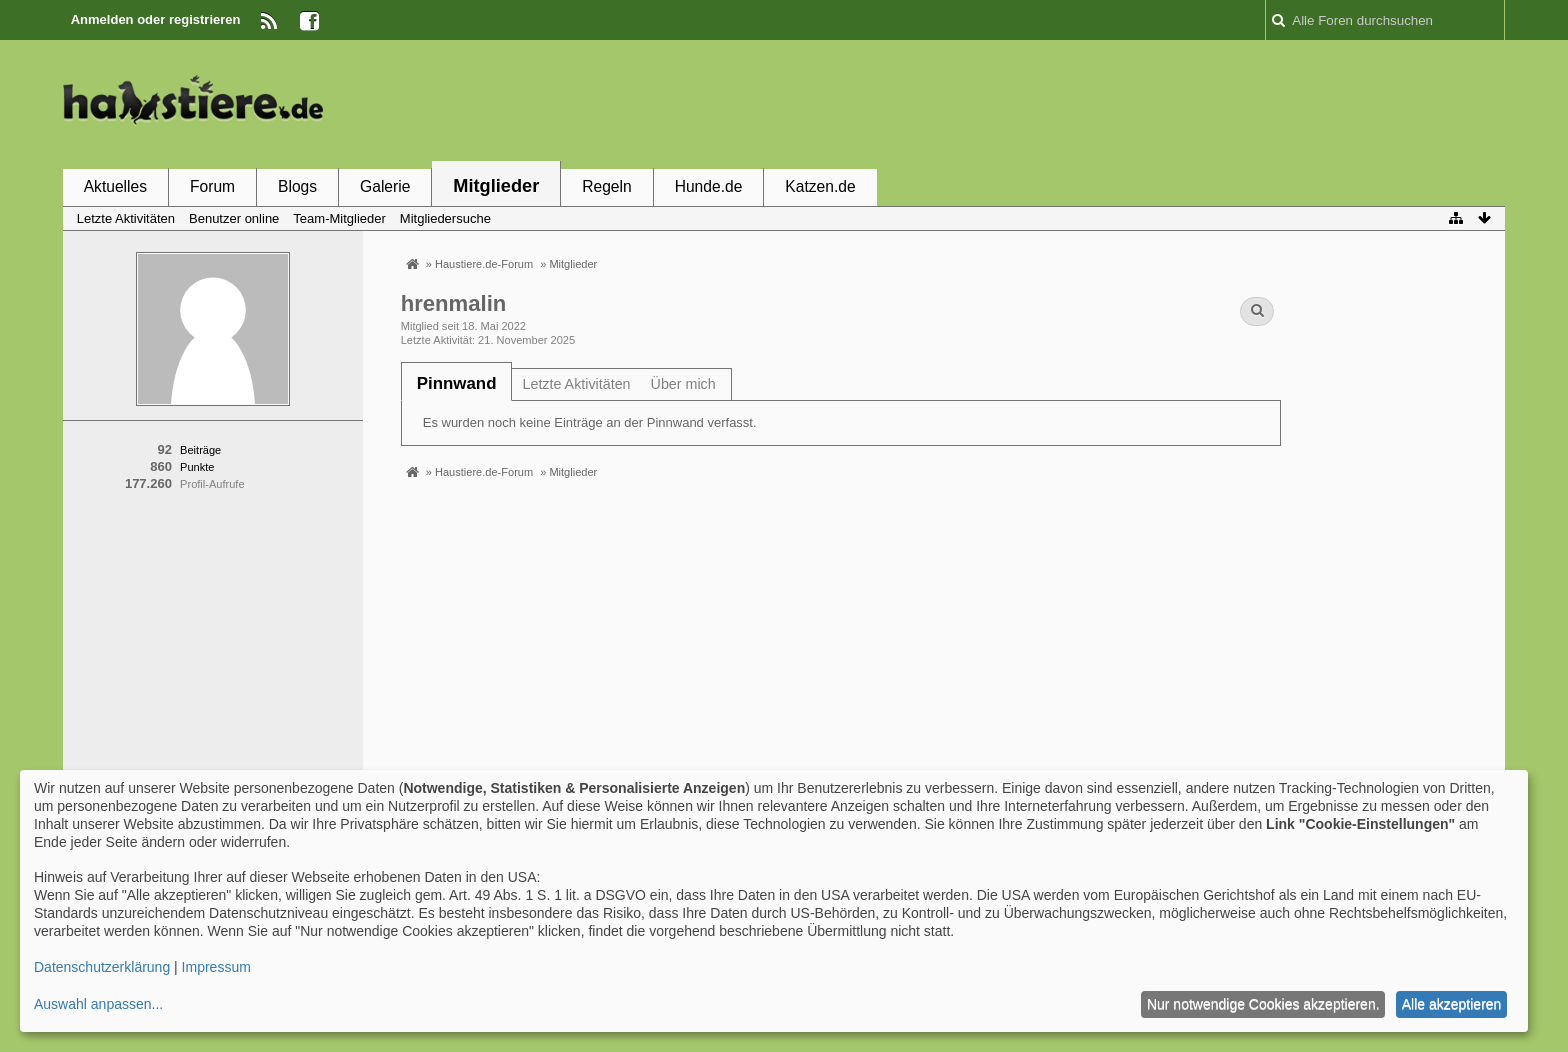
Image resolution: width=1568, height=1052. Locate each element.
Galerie (385, 186)
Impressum (216, 967)
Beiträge (200, 450)
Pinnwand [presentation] (457, 383)
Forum (212, 186)
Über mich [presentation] (683, 384)
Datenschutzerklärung (102, 967)
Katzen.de (820, 186)
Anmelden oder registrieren (156, 19)
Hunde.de (709, 186)
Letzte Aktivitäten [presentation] (576, 384)
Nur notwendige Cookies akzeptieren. (1263, 1004)
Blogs (297, 186)
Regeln (606, 186)
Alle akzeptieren (1452, 1004)
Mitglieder (496, 186)
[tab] (457, 383)
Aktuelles (115, 186)
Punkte (197, 467)
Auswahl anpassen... (98, 1004)
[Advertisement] (1141, 103)
